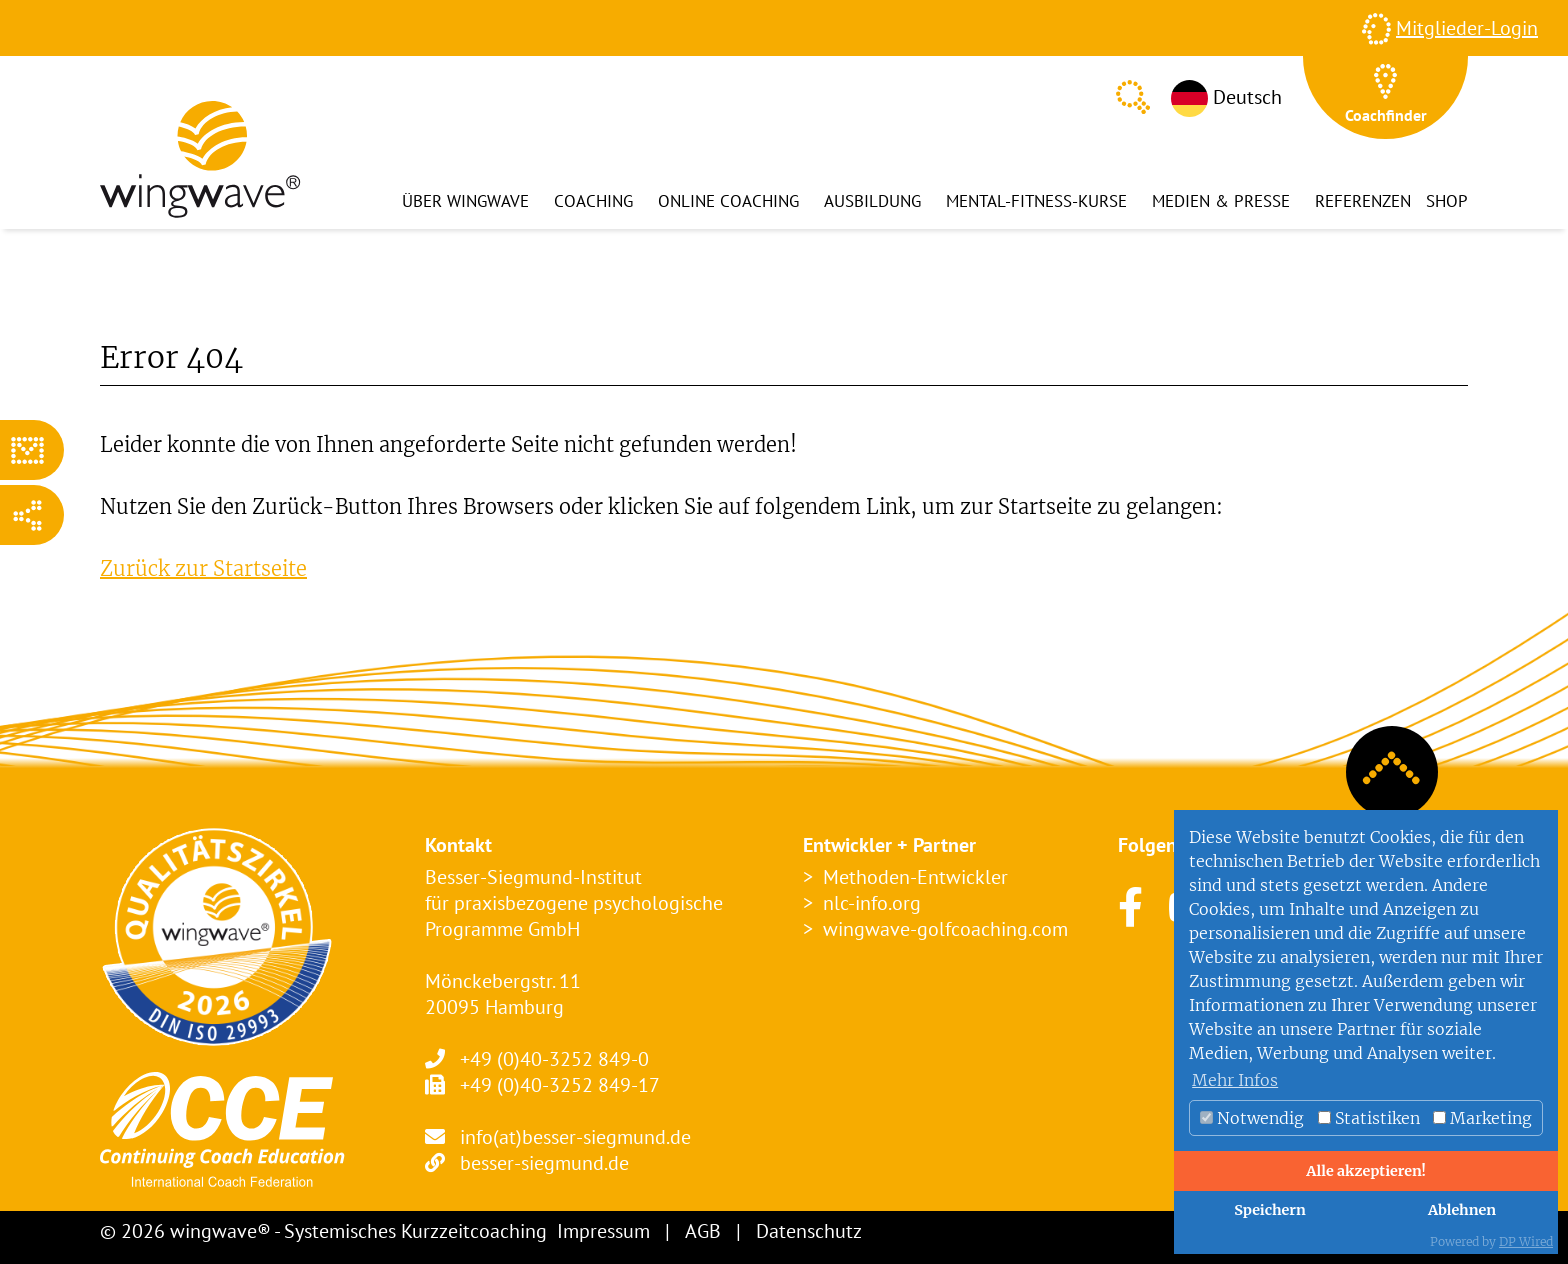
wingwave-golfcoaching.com (945, 929)
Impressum (603, 1231)
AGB (703, 1231)
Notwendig (1252, 1118)
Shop (1447, 201)
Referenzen (1363, 201)
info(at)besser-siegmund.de (575, 1137)
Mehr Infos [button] (1235, 1080)
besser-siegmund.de (544, 1163)
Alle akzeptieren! (1366, 1171)
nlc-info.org (872, 903)
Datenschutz (809, 1231)
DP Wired (1526, 1241)
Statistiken (1369, 1118)
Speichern (1270, 1210)
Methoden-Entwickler (915, 877)
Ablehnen (1462, 1210)
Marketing (1482, 1118)
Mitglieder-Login (1467, 28)
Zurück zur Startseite (203, 568)
